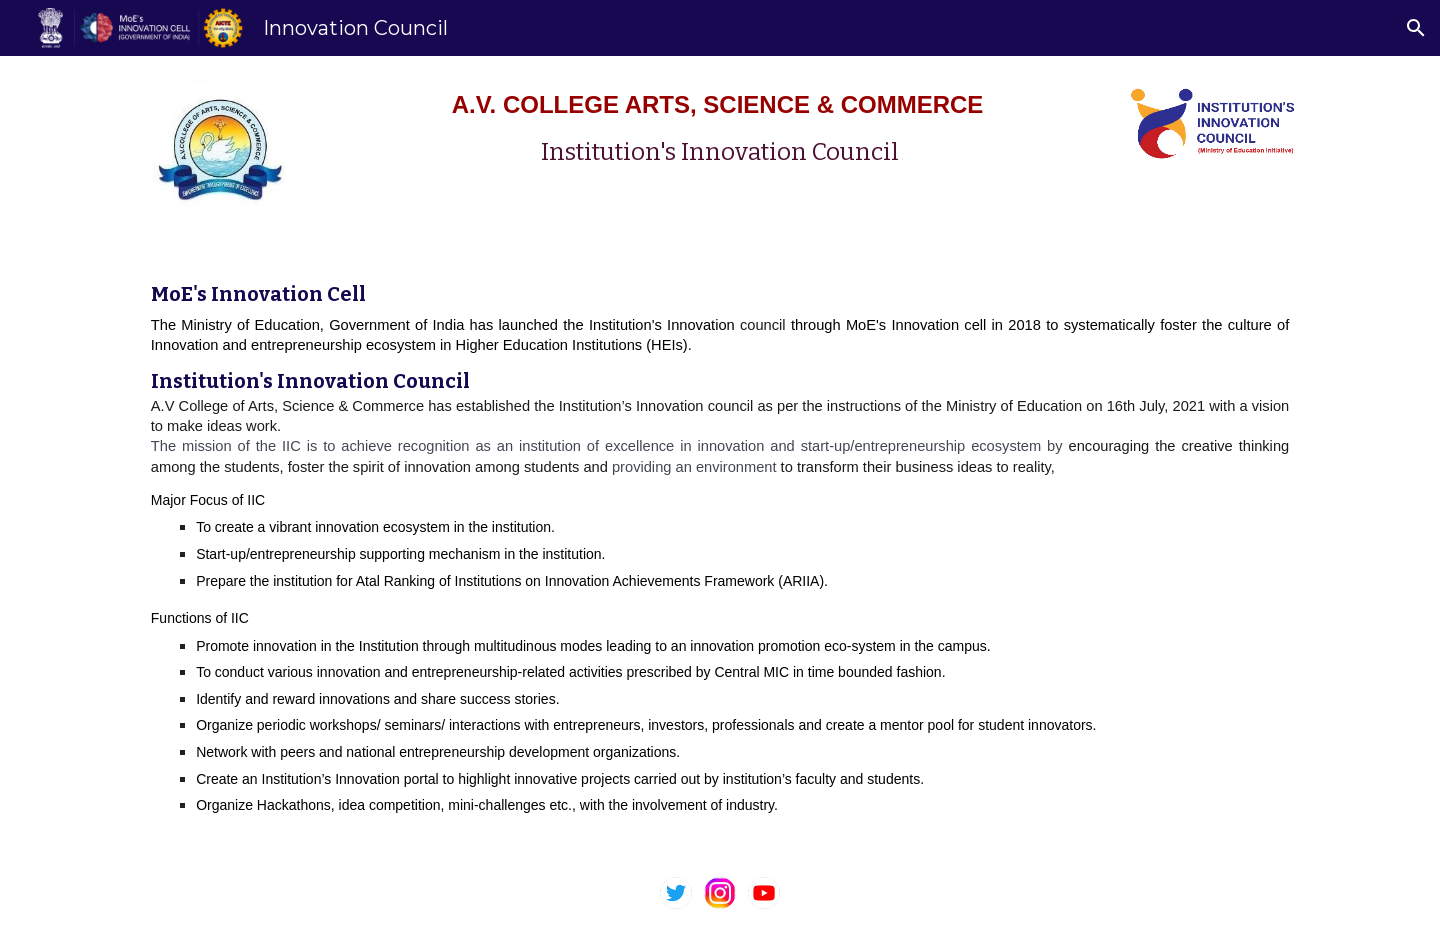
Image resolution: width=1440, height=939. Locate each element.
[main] (720, 128)
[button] (1416, 28)
